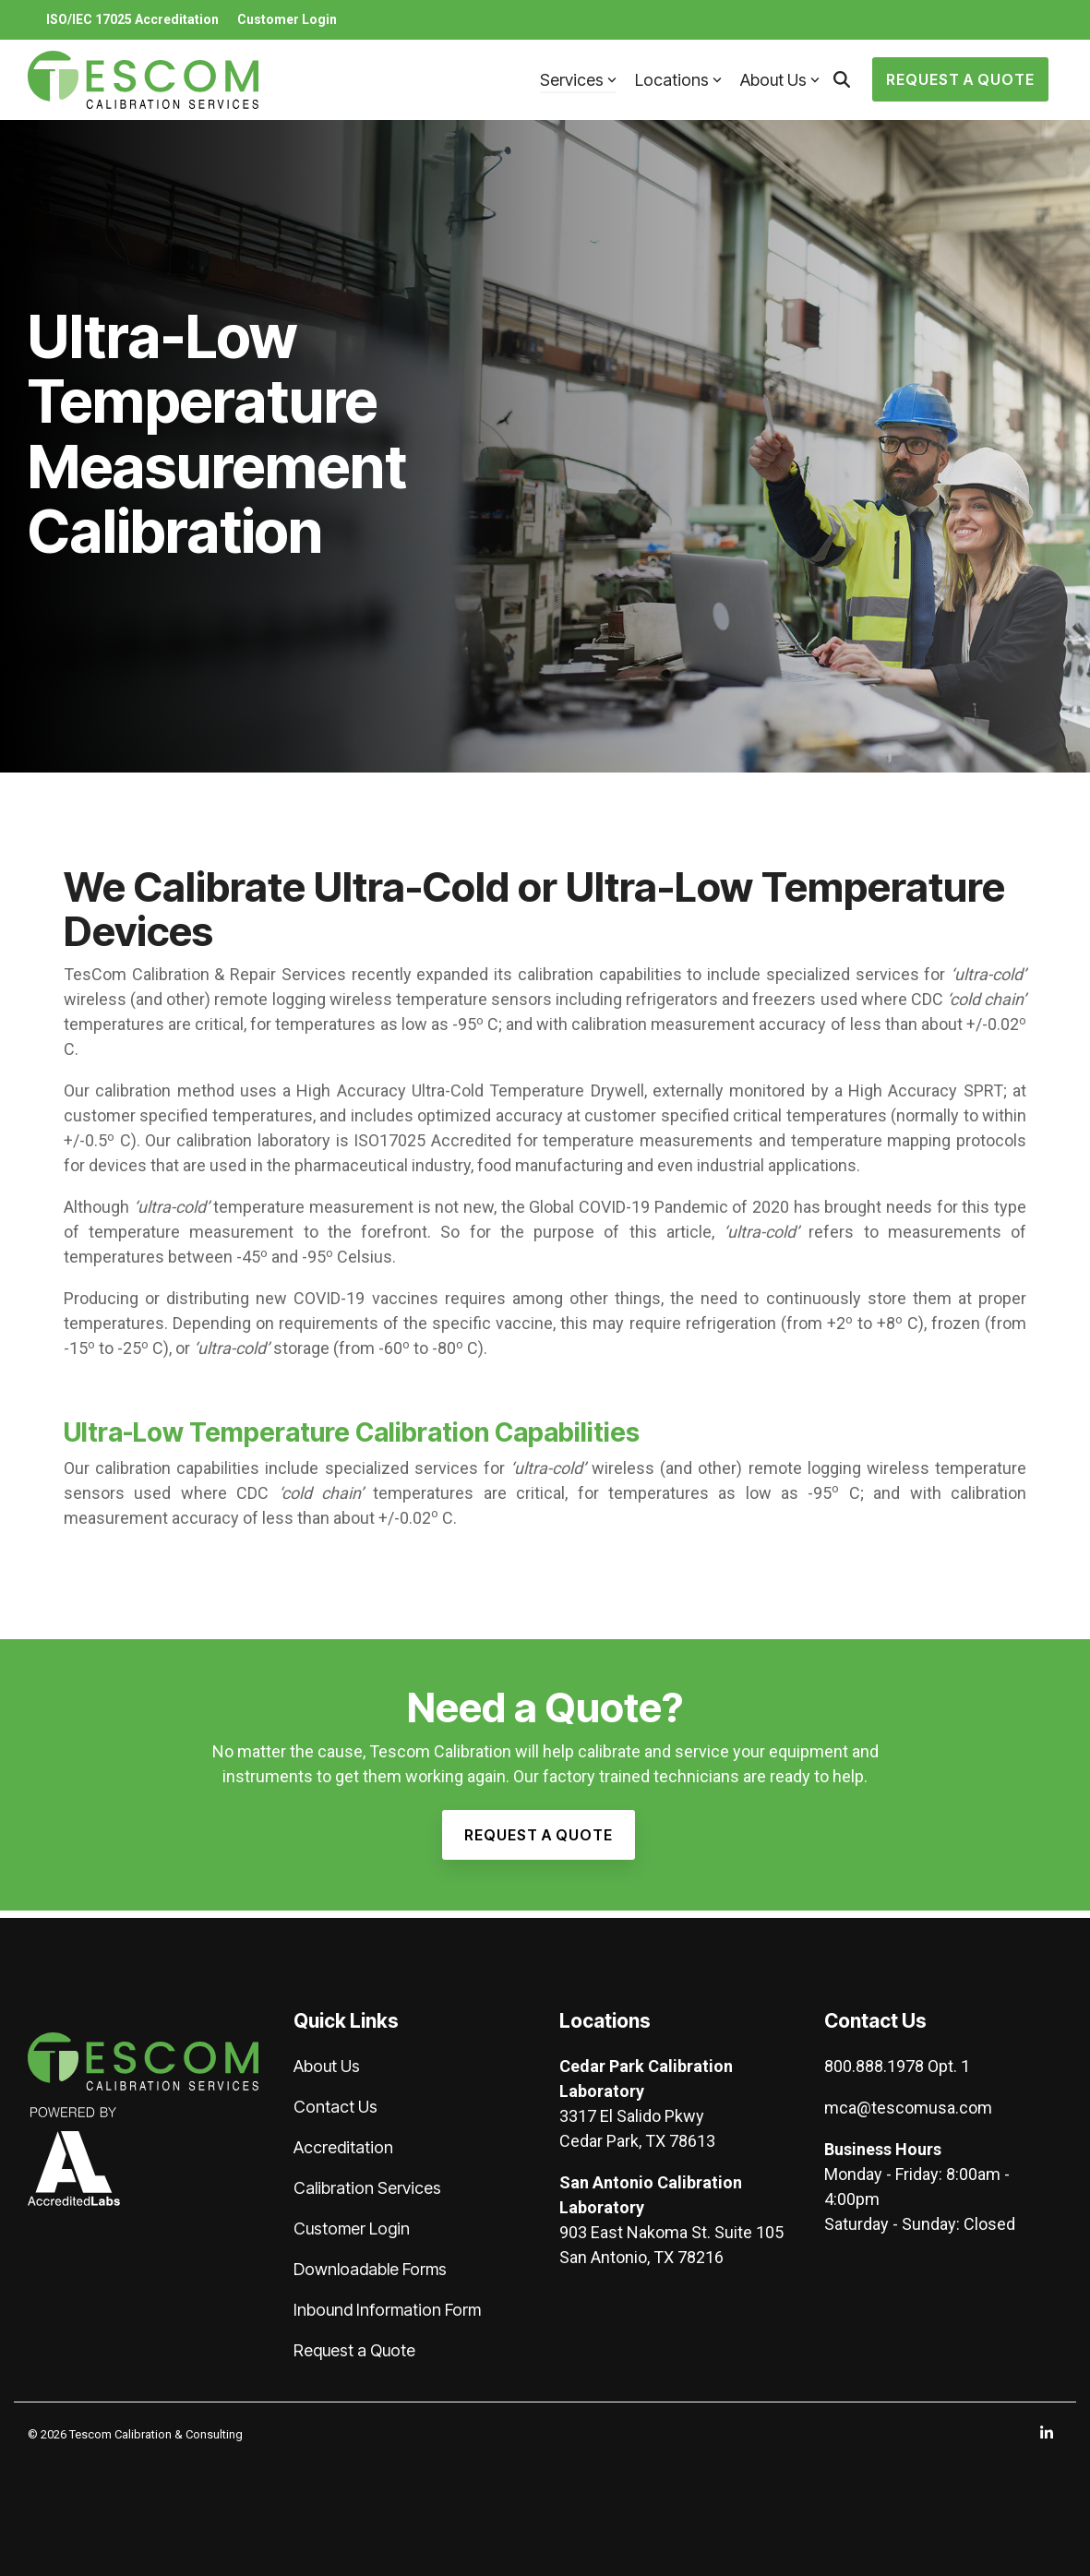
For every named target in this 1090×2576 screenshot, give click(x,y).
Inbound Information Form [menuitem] (387, 2309)
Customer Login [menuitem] (287, 19)
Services (578, 80)
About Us (780, 80)
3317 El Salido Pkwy (631, 2116)
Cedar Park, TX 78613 (637, 2141)
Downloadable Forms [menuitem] (370, 2269)
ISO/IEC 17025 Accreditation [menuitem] (132, 19)
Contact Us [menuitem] (335, 2106)
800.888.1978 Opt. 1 (897, 2066)
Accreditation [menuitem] (343, 2147)
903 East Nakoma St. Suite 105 (671, 2232)
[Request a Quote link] (538, 1835)
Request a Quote (960, 79)
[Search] (842, 79)
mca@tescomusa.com (908, 2107)
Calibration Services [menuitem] (367, 2188)
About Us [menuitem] (326, 2066)
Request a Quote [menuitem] (354, 2350)
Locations (678, 80)
